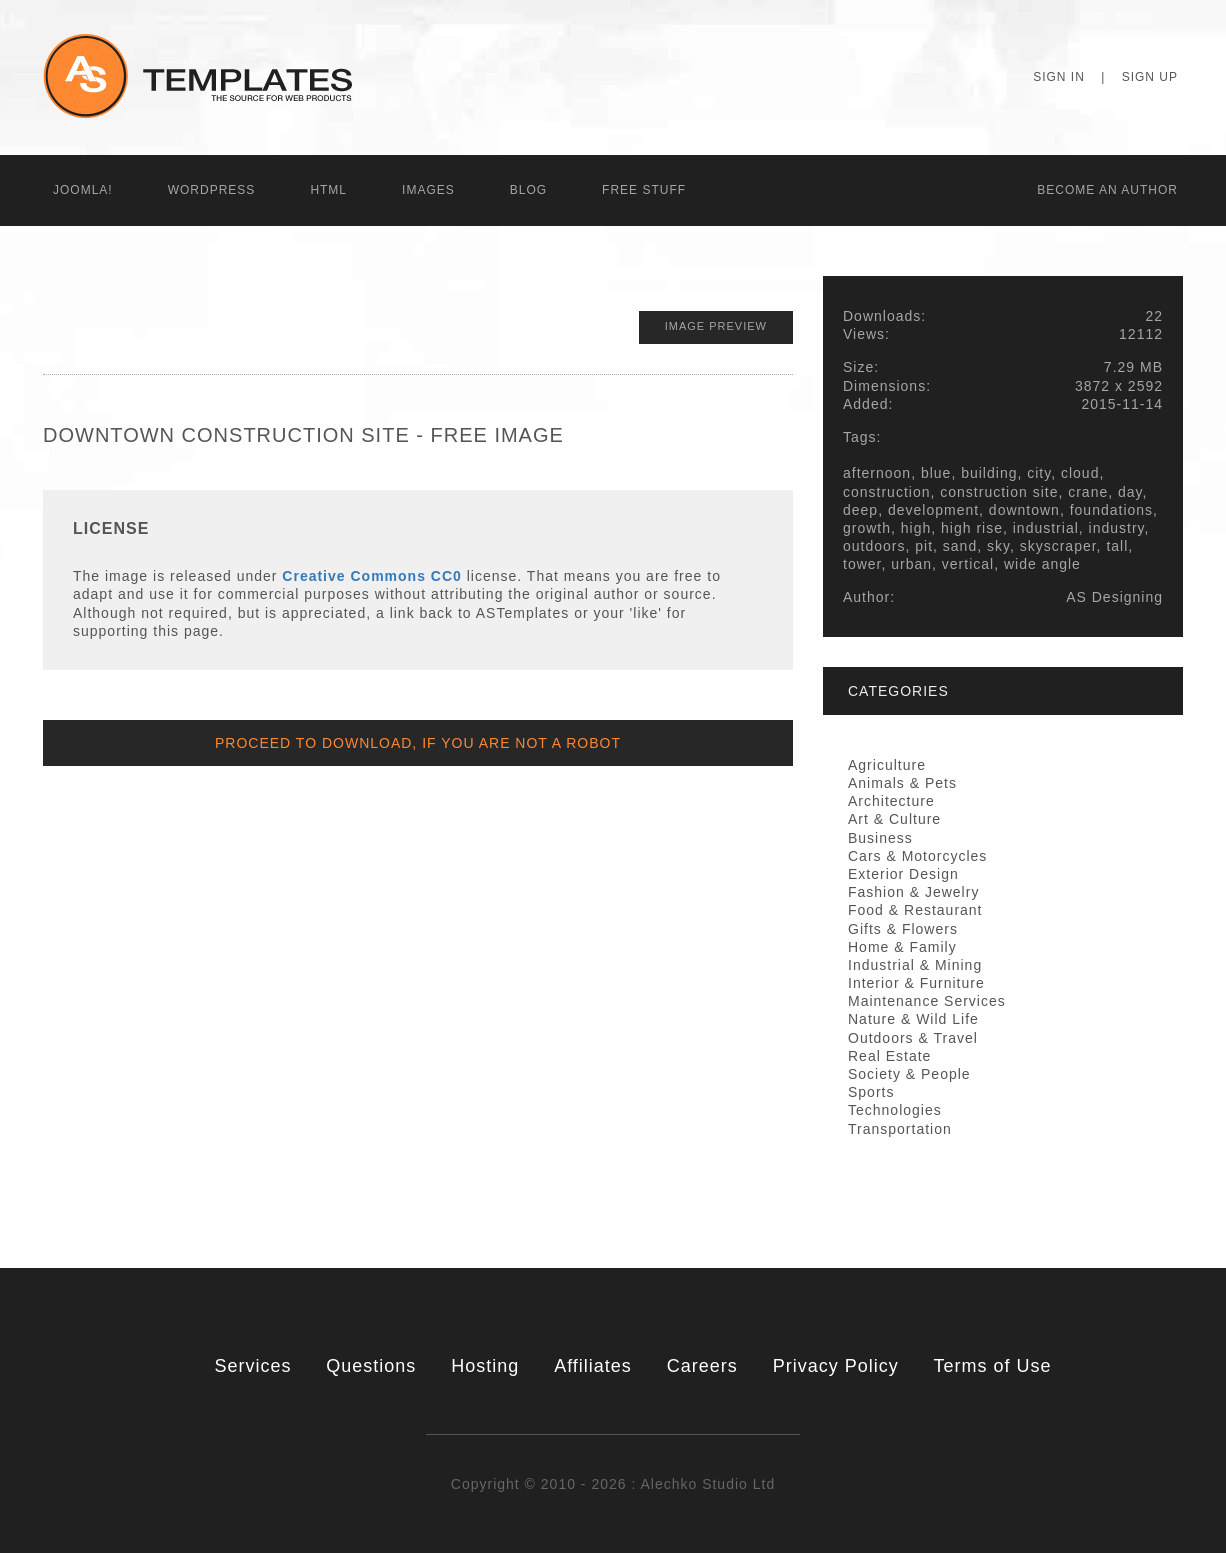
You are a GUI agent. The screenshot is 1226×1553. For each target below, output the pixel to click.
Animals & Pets (902, 783)
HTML (328, 190)
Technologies (895, 1110)
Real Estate (889, 1056)
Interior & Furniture (916, 983)
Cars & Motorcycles (917, 856)
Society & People (909, 1074)
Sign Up (1150, 77)
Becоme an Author (1107, 190)
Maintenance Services (927, 1001)
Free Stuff (644, 190)
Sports (871, 1092)
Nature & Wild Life (913, 1019)
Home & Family (902, 947)
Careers (702, 1366)
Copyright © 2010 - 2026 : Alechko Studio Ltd (613, 1484)
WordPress (212, 190)
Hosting (485, 1366)
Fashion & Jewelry (913, 892)
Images (428, 190)
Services (252, 1366)
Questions (371, 1366)
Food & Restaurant (915, 910)
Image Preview (716, 326)
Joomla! (83, 190)
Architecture (891, 801)
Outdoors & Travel (913, 1038)
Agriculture (887, 765)
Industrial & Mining (915, 965)
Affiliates (593, 1366)
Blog (528, 190)
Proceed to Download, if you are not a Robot (418, 743)
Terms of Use (993, 1366)
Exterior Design (903, 874)
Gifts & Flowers (903, 929)
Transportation (900, 1129)
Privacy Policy (836, 1366)
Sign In (1059, 77)
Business (880, 838)
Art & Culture (894, 819)
